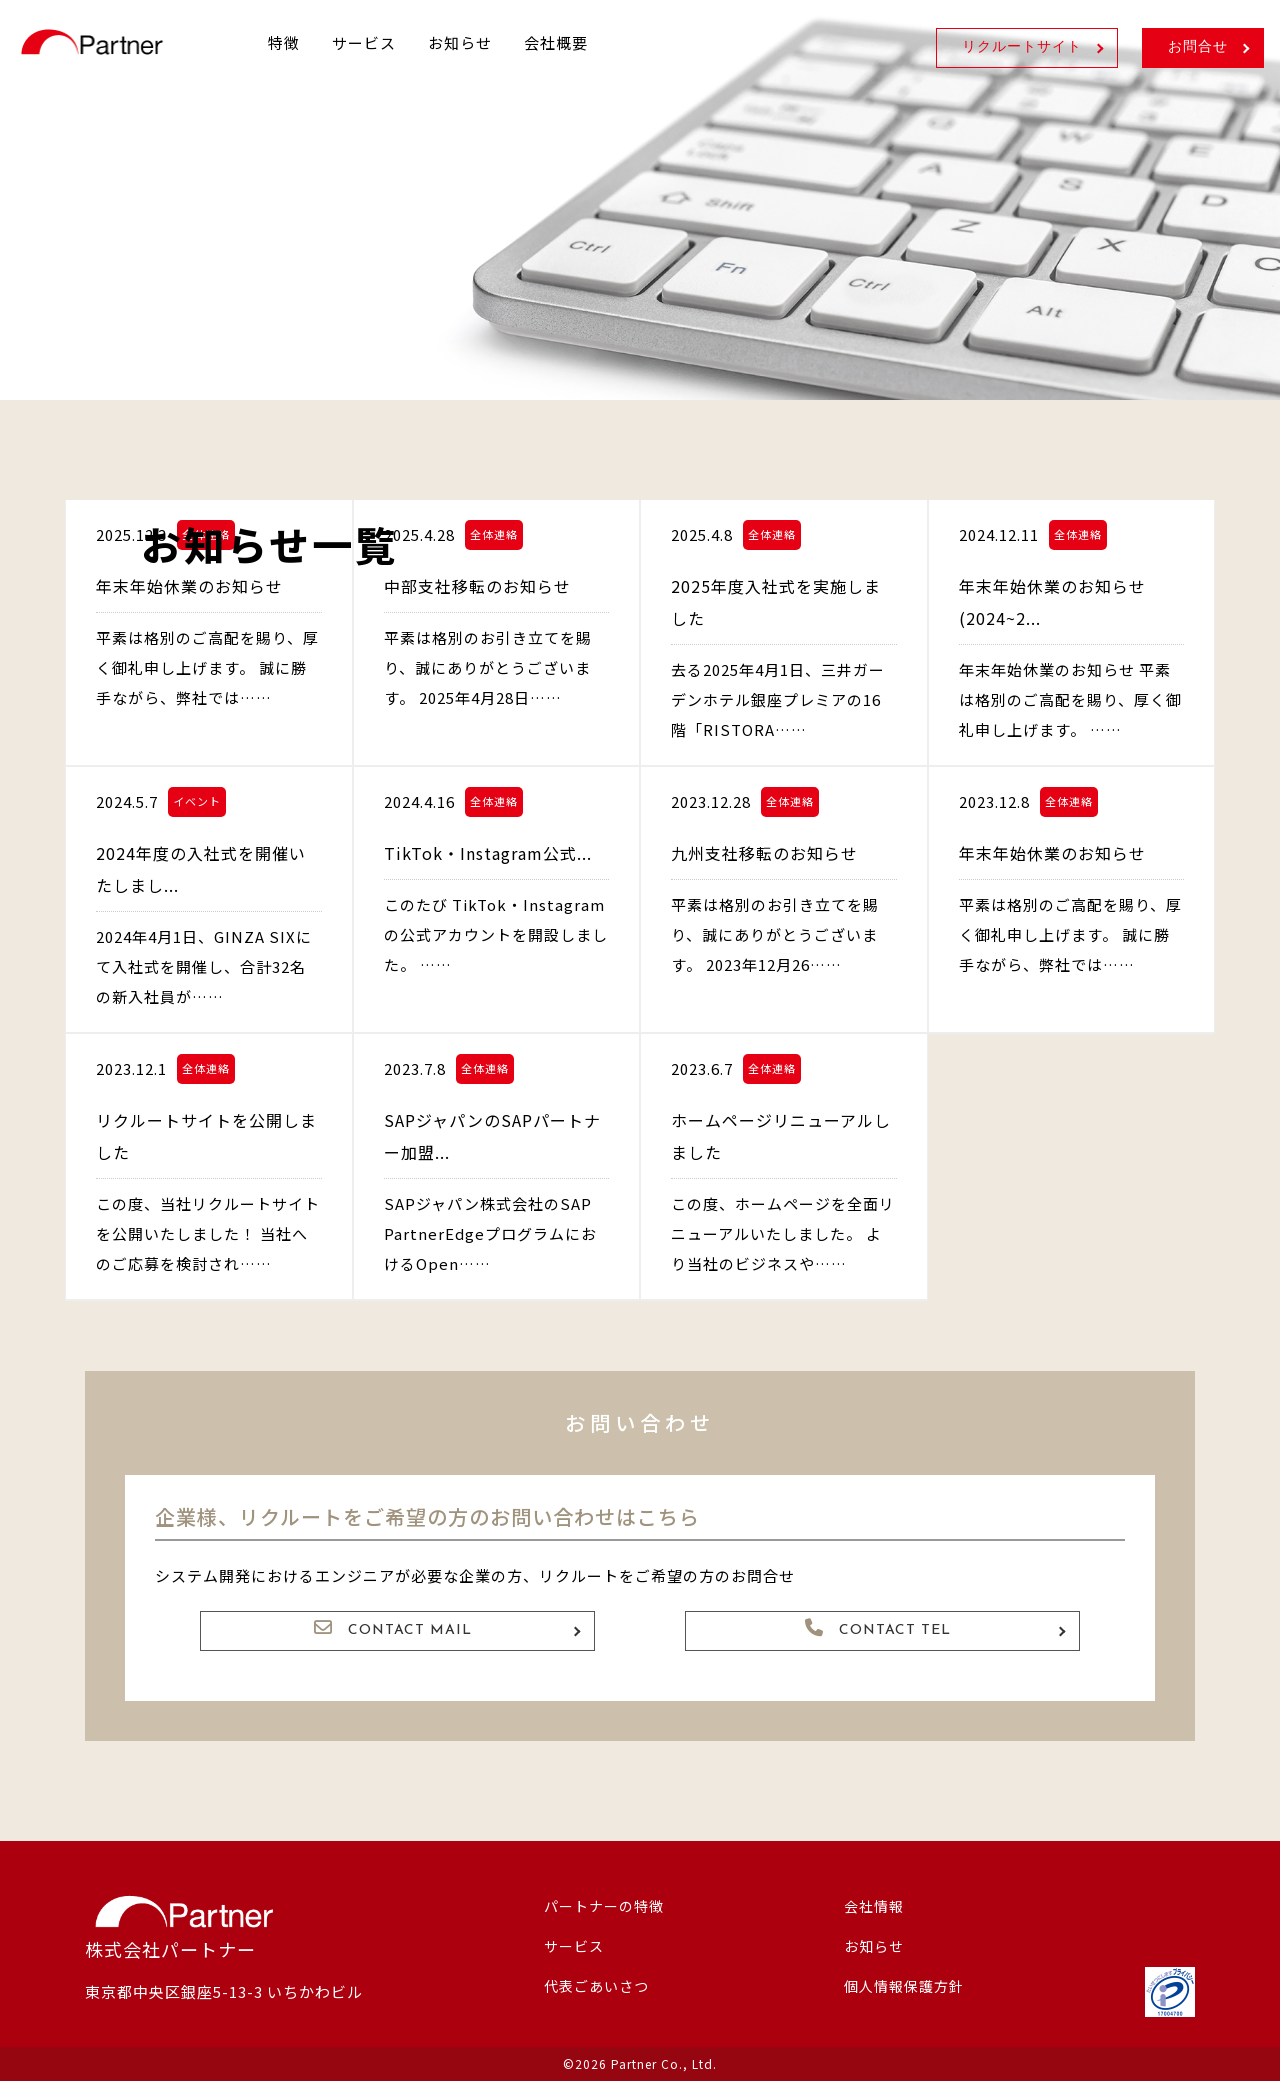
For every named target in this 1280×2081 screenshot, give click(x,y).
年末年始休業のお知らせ (189, 586)
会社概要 (556, 42)
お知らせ (460, 42)
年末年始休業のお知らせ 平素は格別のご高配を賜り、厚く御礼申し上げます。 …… (1070, 699)
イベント (197, 801)
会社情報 (874, 1906)
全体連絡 (494, 534)
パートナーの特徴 (604, 1906)
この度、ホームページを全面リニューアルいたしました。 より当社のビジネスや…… (783, 1233)
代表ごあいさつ (596, 1986)
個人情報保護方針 (904, 1986)
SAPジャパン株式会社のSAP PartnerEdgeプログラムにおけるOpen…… (490, 1233)
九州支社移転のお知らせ (764, 853)
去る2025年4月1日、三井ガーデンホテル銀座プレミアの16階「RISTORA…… (778, 699)
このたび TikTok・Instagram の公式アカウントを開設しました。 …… (496, 934)
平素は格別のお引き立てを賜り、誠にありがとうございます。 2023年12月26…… (775, 934)
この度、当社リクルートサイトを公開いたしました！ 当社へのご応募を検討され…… (208, 1233)
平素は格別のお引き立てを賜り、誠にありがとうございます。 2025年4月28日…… (488, 667)
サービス (364, 42)
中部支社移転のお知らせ (477, 586)
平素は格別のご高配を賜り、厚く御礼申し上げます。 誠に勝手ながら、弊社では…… (207, 667)
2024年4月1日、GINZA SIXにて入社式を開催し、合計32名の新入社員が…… (204, 966)
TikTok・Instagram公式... (488, 853)
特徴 (284, 42)
